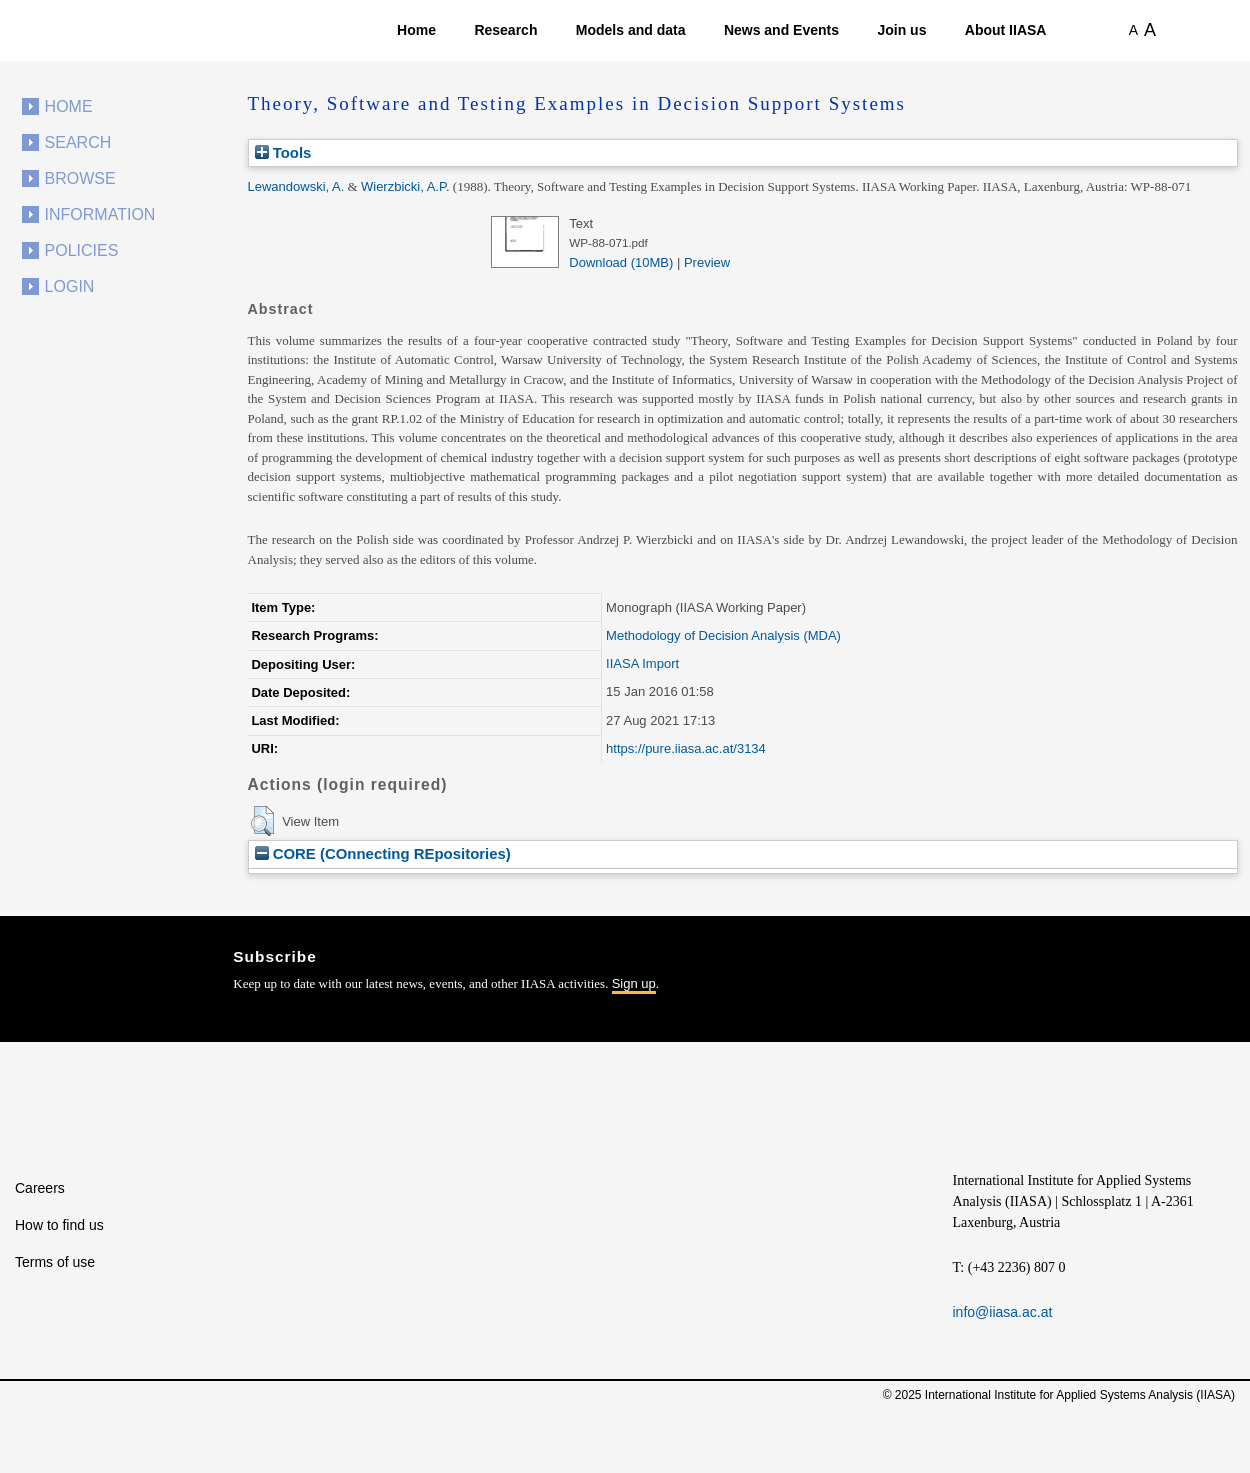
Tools (283, 152)
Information (100, 214)
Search (78, 142)
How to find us (59, 1225)
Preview (707, 262)
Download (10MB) (621, 262)
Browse (80, 178)
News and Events (781, 30)
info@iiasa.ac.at (1003, 1312)
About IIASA (1006, 30)
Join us (901, 30)
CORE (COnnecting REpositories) (383, 853)
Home (416, 30)
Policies (82, 250)
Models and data (631, 30)
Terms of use (55, 1262)
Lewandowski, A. (296, 186)
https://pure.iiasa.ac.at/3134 (686, 748)
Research (505, 30)
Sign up (634, 983)
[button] (262, 821)
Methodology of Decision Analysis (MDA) (723, 635)
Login (70, 286)
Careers (40, 1188)
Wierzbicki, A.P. (405, 186)
